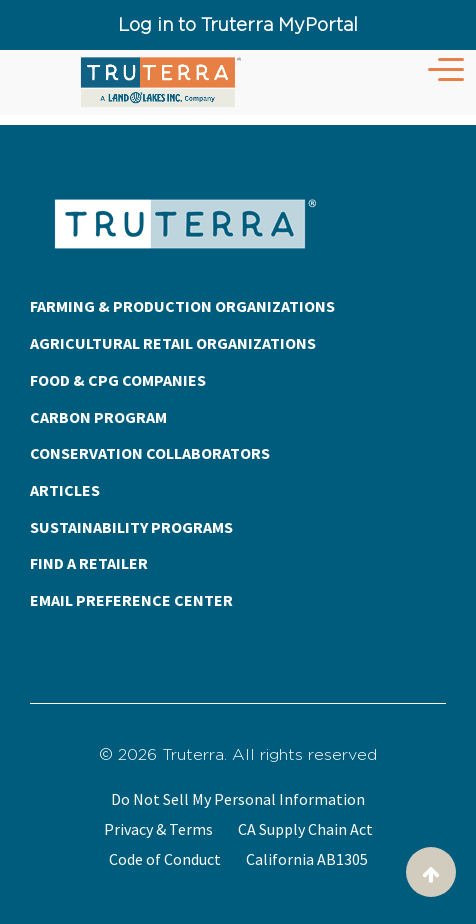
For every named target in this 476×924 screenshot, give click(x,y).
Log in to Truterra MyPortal (238, 24)
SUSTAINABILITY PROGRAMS (131, 527)
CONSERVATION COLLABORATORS (150, 453)
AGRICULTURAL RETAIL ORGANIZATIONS (173, 343)
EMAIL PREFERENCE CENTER (131, 600)
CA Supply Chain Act (305, 829)
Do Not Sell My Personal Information (238, 799)
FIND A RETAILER (89, 563)
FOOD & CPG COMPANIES (118, 380)
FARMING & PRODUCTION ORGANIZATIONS (182, 306)
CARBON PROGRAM (98, 417)
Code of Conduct (165, 859)
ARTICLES (65, 490)
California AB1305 (307, 859)
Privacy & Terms (158, 829)
